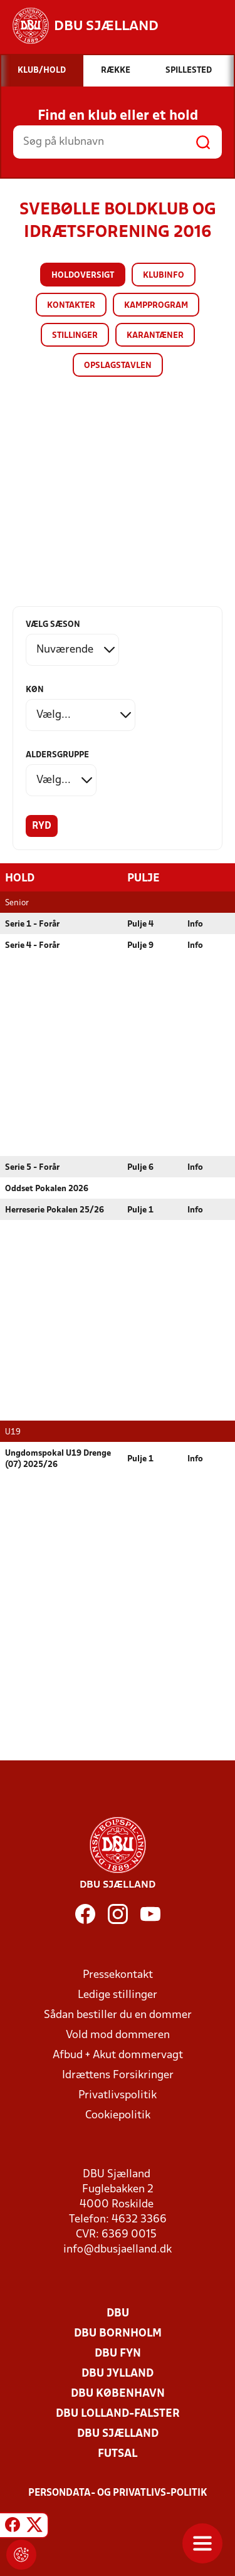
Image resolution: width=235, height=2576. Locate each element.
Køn (35, 690)
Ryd (41, 826)
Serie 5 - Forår (32, 1167)
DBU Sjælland (118, 2433)
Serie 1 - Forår (32, 924)
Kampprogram (156, 306)
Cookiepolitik (117, 2115)
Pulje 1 (140, 1210)
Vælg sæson (53, 625)
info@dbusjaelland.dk (117, 2249)
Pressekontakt (118, 1974)
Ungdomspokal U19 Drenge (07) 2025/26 (58, 1458)
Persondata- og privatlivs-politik (117, 2492)
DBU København (118, 2393)
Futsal (117, 2453)
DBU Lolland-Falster (118, 2413)
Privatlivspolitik (117, 2095)
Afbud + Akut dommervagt (118, 2054)
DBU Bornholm (118, 2333)
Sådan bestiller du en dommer (118, 2014)
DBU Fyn (118, 2353)
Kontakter (71, 306)
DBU (118, 2313)
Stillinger (75, 336)
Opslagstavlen (118, 366)
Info (195, 924)
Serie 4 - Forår (32, 945)
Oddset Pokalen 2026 (46, 1188)
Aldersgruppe (57, 755)
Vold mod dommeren (118, 2034)
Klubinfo (163, 275)
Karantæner (155, 336)
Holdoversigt (82, 275)
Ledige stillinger (117, 1994)
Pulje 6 (140, 1167)
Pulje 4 (140, 924)
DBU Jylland (117, 2373)
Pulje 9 (140, 945)
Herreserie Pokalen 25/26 (54, 1210)
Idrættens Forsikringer (118, 2074)
